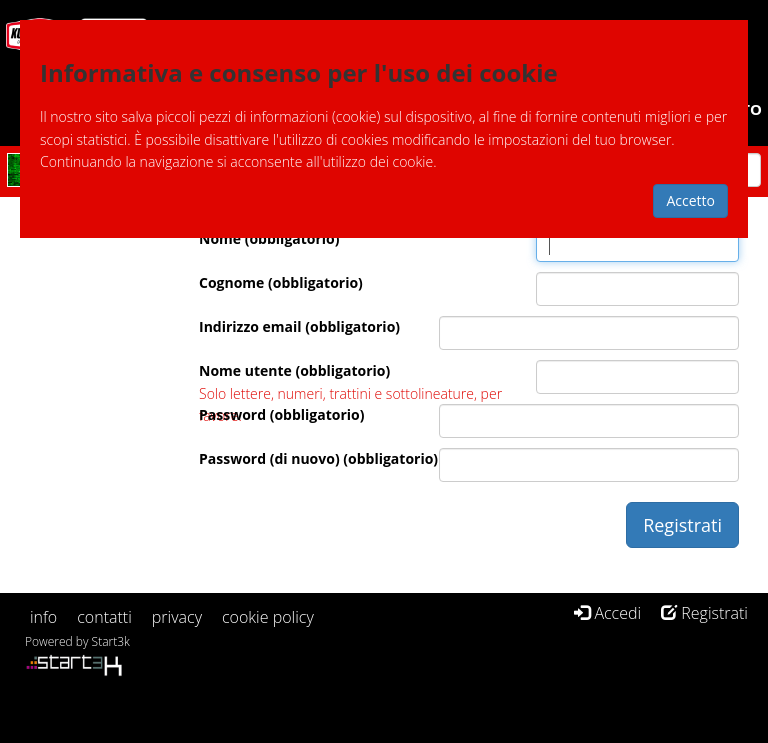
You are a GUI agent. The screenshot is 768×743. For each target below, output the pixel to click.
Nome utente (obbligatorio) (294, 370)
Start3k (111, 641)
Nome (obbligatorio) (269, 238)
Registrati (704, 613)
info (43, 617)
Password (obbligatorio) (282, 414)
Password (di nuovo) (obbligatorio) (318, 458)
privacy (177, 617)
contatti (104, 617)
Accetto (690, 200)
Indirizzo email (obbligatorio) (299, 326)
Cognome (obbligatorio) (281, 282)
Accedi (607, 613)
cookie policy (268, 617)
